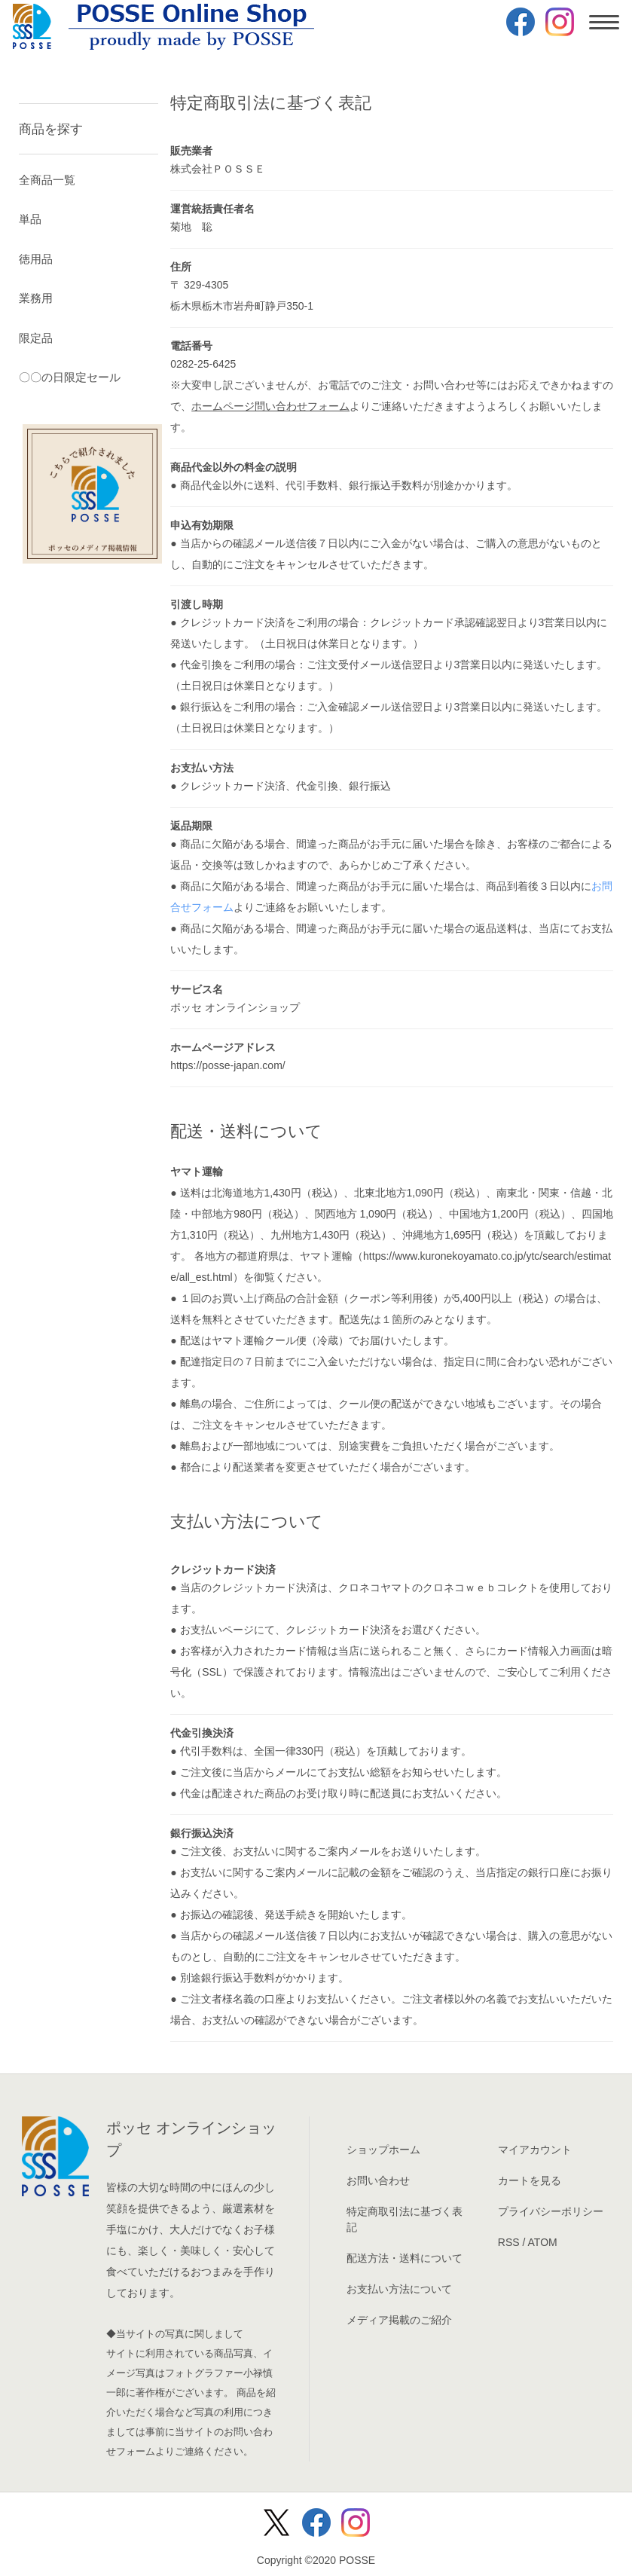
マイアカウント (535, 2150)
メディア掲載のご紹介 (399, 2320)
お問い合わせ (378, 2180)
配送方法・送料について (405, 2258)
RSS (509, 2242)
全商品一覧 (47, 179)
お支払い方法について (399, 2289)
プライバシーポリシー (550, 2211)
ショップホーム (383, 2150)
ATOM (542, 2242)
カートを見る (529, 2180)
